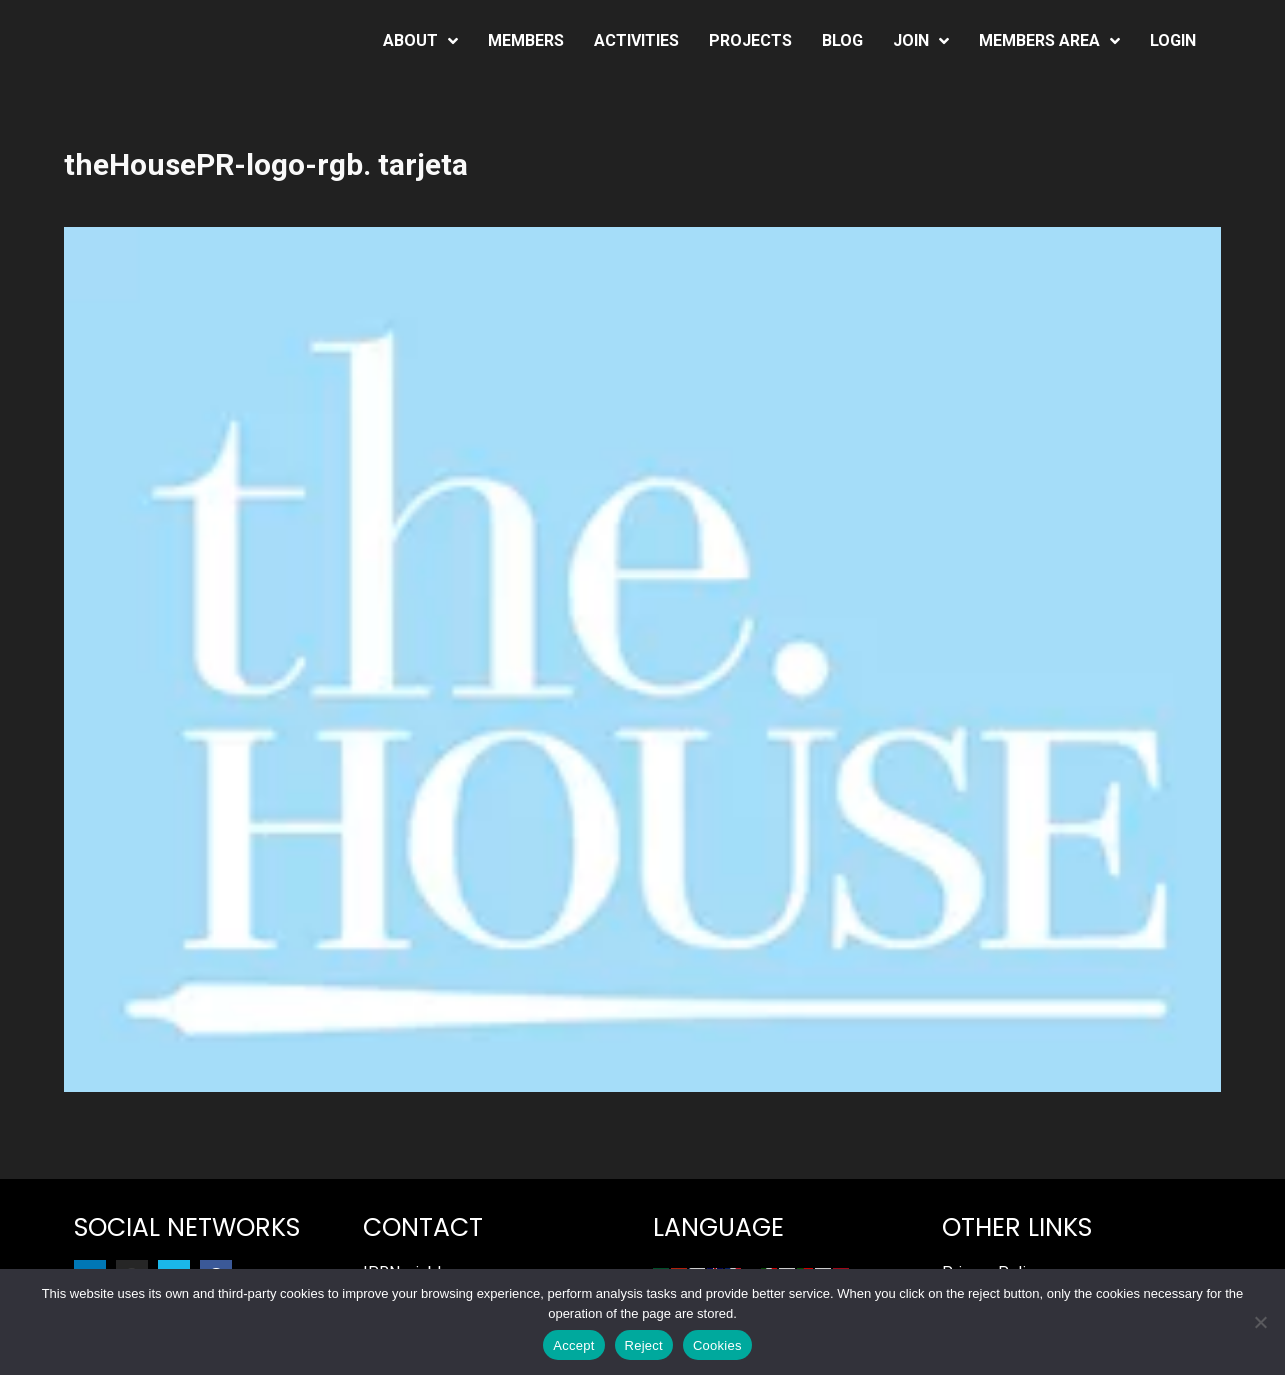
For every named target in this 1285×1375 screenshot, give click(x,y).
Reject (644, 1345)
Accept (573, 1345)
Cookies (717, 1345)
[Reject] (1260, 1322)
